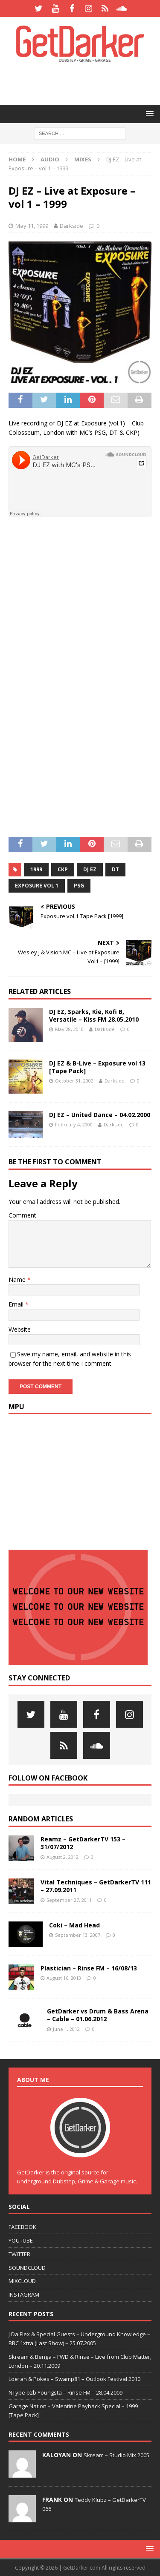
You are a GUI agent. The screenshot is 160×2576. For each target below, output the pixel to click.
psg (79, 885)
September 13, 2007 (77, 1935)
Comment (22, 1215)
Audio (50, 159)
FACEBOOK (22, 2227)
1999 (36, 869)
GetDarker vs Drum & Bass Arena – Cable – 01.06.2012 (97, 2015)
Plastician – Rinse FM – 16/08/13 (89, 1968)
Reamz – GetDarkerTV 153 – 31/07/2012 (83, 1843)
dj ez (89, 869)
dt (115, 869)
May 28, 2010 (69, 1029)
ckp (63, 869)
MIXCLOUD (22, 2281)
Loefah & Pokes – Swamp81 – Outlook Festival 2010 (74, 2379)
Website (20, 1329)
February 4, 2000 (74, 1124)
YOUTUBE (21, 2240)
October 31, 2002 (74, 1080)
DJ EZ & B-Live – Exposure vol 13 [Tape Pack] (97, 1067)
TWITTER (19, 2254)
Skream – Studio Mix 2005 (116, 2455)
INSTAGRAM (24, 2294)
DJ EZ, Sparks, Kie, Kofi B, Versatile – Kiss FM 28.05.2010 (94, 1015)
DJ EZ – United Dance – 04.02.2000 (99, 1115)
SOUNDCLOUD (27, 2268)
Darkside (71, 226)
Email (17, 1304)
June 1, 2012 (66, 2029)
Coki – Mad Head (74, 1925)
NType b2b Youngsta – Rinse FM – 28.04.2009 (65, 2392)
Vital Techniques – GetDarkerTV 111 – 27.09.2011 (96, 1886)
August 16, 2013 (64, 1978)
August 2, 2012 (63, 1857)
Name (18, 1279)
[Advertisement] (84, 83)
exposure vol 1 (36, 885)
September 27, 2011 (69, 1900)
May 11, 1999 (31, 226)
